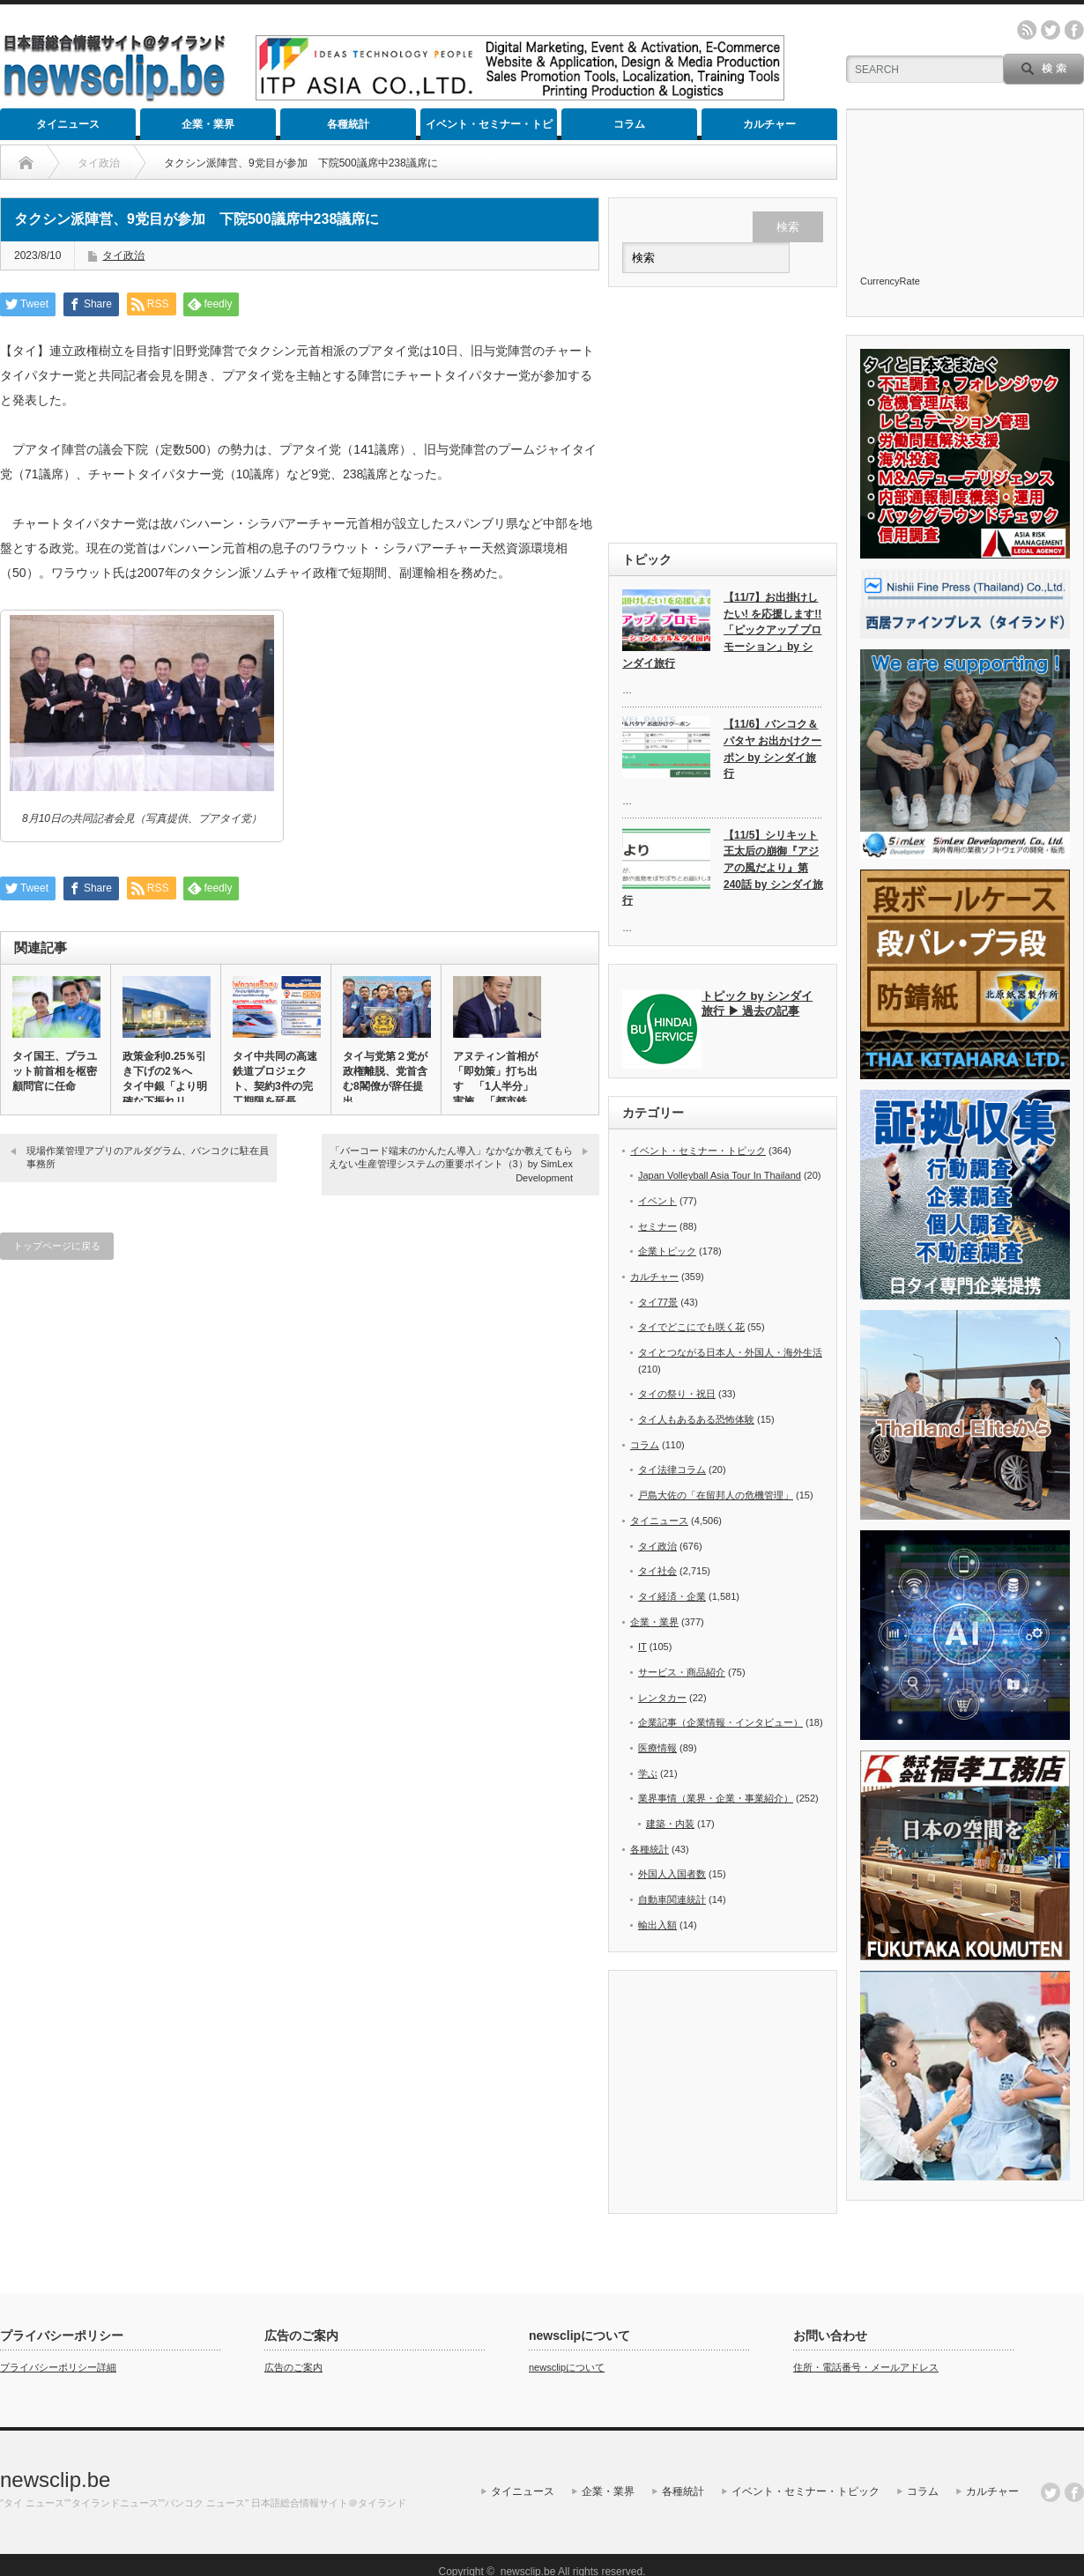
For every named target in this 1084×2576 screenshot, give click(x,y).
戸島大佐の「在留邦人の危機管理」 (715, 1495)
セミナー (657, 1226)
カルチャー (769, 124)
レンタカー (662, 1697)
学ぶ (647, 1773)
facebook (1074, 30)
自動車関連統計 (672, 1899)
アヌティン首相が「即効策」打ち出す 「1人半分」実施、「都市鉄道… (495, 1086)
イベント (657, 1200)
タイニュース (68, 124)
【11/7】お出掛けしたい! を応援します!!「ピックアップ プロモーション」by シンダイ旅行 (721, 630)
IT (642, 1646)
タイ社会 (657, 1571)
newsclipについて (567, 2367)
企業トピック (667, 1251)
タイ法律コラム (672, 1469)
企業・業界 (208, 124)
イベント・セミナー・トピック (489, 129)
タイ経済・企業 (672, 1596)
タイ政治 (123, 255)
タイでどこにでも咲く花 (691, 1326)
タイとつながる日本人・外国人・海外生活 (730, 1352)
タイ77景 (658, 1302)
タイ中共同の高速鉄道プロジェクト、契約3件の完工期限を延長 (275, 1078)
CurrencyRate (890, 281)
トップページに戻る (56, 1245)
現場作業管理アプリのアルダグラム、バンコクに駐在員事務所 (147, 1157)
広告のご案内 (293, 2367)
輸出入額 (657, 1925)
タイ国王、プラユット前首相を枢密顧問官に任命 (54, 1071)
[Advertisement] (722, 415)
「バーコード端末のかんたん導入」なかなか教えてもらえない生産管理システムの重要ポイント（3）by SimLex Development (451, 1164)
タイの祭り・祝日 (677, 1393)
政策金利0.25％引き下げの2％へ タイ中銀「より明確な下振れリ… (165, 1078)
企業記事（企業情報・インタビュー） (720, 1722)
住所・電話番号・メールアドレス (866, 2367)
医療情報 (657, 1748)
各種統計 (348, 124)
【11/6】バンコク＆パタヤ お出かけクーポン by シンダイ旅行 (772, 749)
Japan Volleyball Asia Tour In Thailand (719, 1175)
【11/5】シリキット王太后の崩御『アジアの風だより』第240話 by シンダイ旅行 (722, 868)
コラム (629, 124)
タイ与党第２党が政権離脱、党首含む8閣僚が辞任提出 (385, 1078)
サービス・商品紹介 (681, 1672)
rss (1026, 30)
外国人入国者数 (672, 1874)
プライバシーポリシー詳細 (58, 2367)
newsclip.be (55, 2479)
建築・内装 (670, 1823)
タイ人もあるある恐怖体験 (696, 1419)
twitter (1050, 30)
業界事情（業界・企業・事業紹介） (715, 1798)
